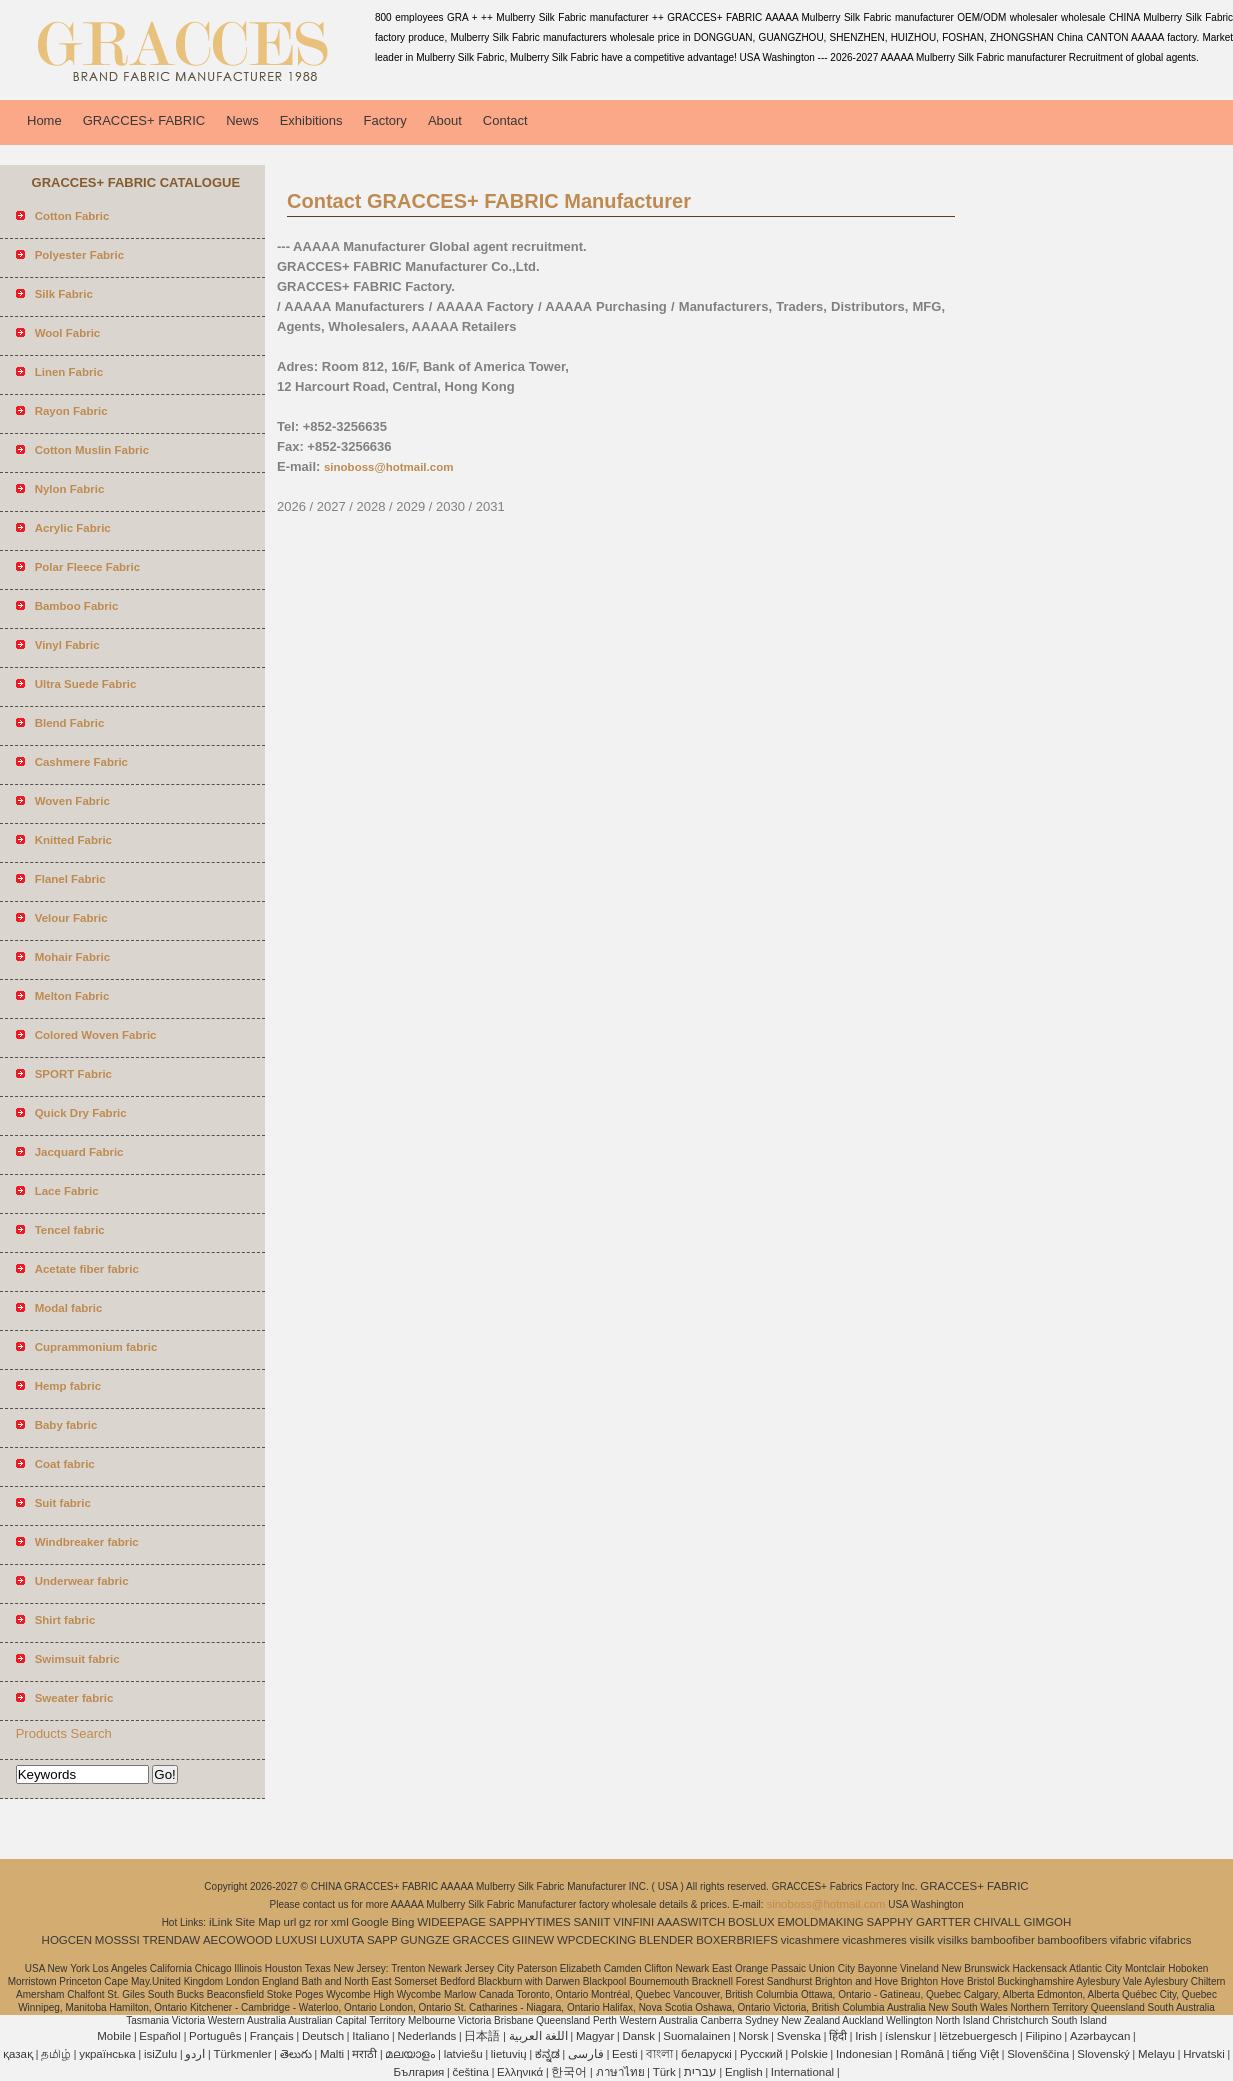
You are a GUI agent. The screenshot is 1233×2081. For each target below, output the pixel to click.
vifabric (1128, 1940)
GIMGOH (1047, 1922)
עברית (700, 2072)
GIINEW (533, 1940)
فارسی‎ (586, 2054)
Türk (664, 2072)
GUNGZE (424, 1940)
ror (321, 1922)
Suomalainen (696, 2036)
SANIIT (591, 1922)
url (290, 1922)
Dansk (639, 2036)
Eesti (625, 2054)
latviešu (463, 2054)
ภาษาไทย (620, 2072)
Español (160, 2036)
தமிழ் (56, 2054)
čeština (470, 2072)
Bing (402, 1922)
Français (272, 2036)
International (802, 2072)
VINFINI (633, 1922)
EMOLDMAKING (821, 1922)
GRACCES (480, 1940)
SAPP (382, 1940)
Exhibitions (311, 120)
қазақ (18, 2054)
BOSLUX (751, 1922)
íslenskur (908, 2036)
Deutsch (323, 2036)
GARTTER (943, 1922)
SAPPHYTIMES (530, 1922)
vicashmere (810, 1940)
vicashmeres (874, 1940)
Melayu (1156, 2054)
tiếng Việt (975, 2054)
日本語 (482, 2036)
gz (305, 1922)
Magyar (595, 2036)
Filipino (1043, 2036)
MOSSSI (117, 1940)
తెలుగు (296, 2054)
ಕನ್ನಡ (547, 2054)
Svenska (799, 2036)
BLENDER (666, 1940)
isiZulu (160, 2054)
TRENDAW (171, 1940)
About (445, 120)
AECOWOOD (238, 1940)
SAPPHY (890, 1922)
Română (921, 2054)
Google (370, 1922)
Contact (505, 120)
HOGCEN (67, 1940)
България (418, 2072)
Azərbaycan (1100, 2036)
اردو (195, 2054)
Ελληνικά (520, 2072)
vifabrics (1170, 1940)
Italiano (370, 2036)
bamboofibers (1073, 1940)
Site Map (257, 1922)
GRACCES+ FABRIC (144, 120)
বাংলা (659, 2054)
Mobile (114, 2036)
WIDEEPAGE (451, 1922)
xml (340, 1922)
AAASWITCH (691, 1922)
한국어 (569, 2072)
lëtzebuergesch (978, 2036)
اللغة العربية (538, 2036)
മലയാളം (410, 2054)
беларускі (706, 2054)
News (242, 120)
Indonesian (864, 2054)
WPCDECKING (596, 1940)
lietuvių (509, 2054)
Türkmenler (242, 2054)
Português (215, 2036)
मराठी (364, 2054)
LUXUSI (296, 1940)
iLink (221, 1922)
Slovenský (1103, 2054)
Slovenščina (1038, 2054)
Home (44, 120)
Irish (866, 2036)
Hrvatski (1204, 2054)
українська (107, 2054)
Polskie (809, 2054)
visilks (952, 1940)
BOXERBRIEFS (737, 1940)
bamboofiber (1003, 1940)
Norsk (754, 2036)
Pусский (761, 2054)
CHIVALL (997, 1922)
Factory (385, 120)
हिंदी (838, 2036)
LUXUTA (342, 1940)
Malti (332, 2054)
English (744, 2072)
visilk (922, 1940)
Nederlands (426, 2036)
